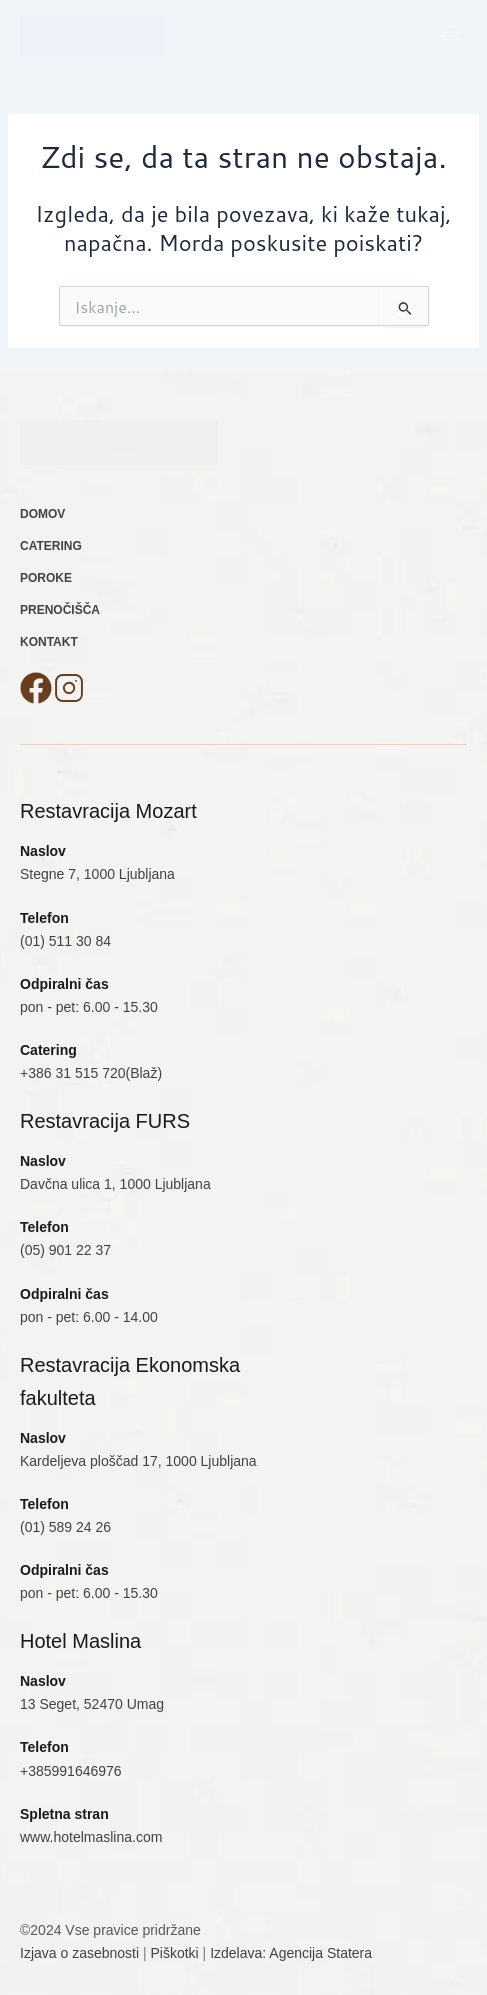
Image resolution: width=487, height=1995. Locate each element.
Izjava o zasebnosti (79, 1953)
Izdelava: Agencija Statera (291, 1953)
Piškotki (175, 1953)
